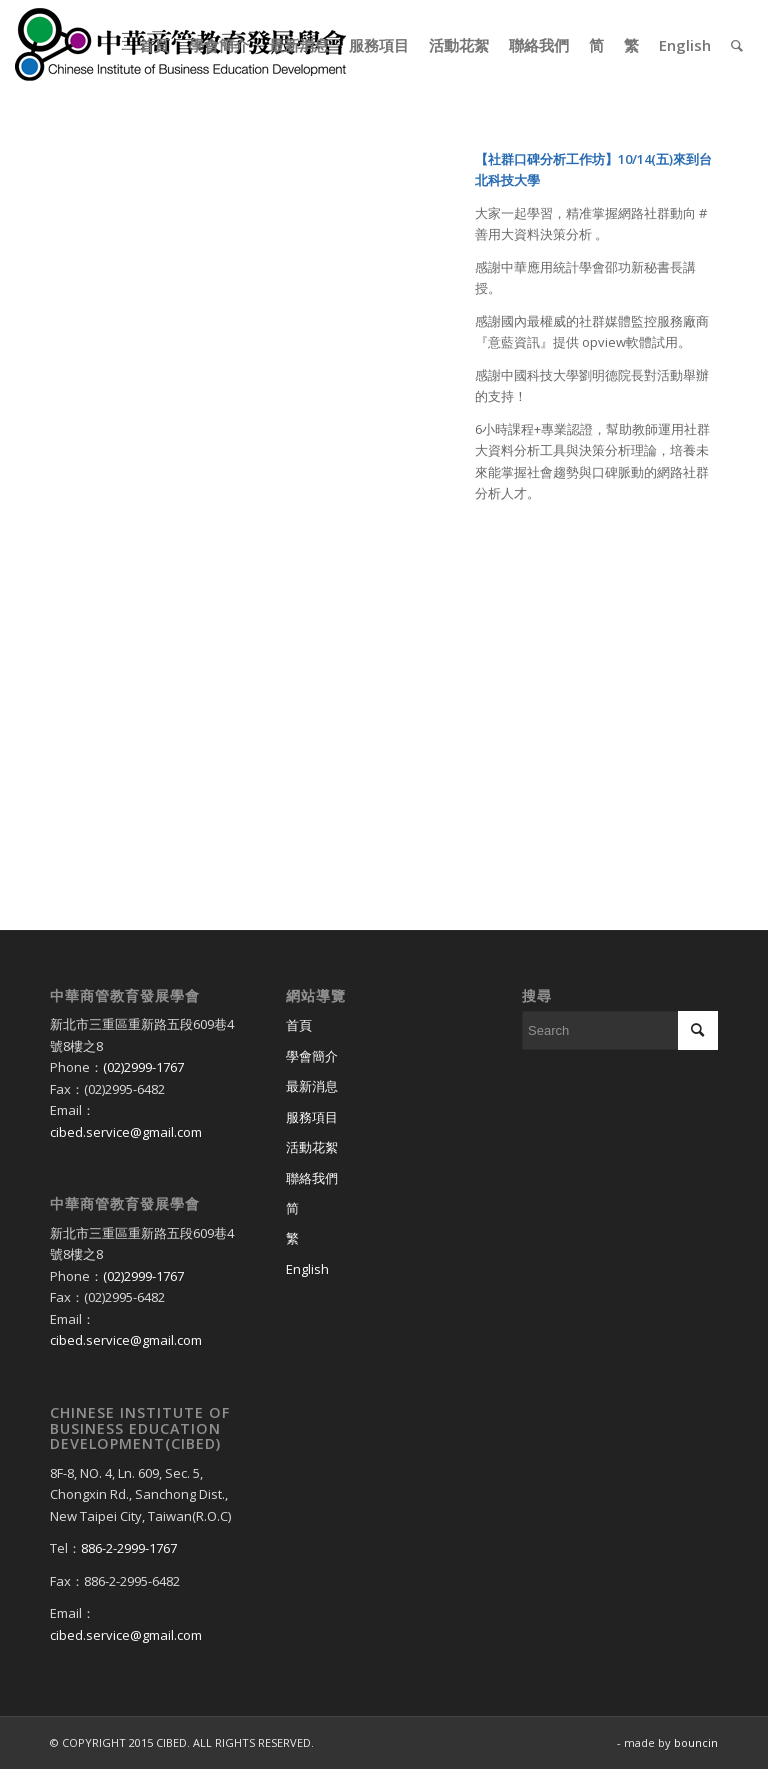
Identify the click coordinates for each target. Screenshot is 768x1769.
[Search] (737, 45)
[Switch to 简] (384, 1209)
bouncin (696, 1742)
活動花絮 (312, 1147)
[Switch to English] (384, 1270)
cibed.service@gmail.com (126, 1132)
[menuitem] (154, 45)
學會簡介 (312, 1056)
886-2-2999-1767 (129, 1548)
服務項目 (312, 1117)
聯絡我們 (312, 1178)
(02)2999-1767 (143, 1067)
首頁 (299, 1025)
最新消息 (312, 1086)
